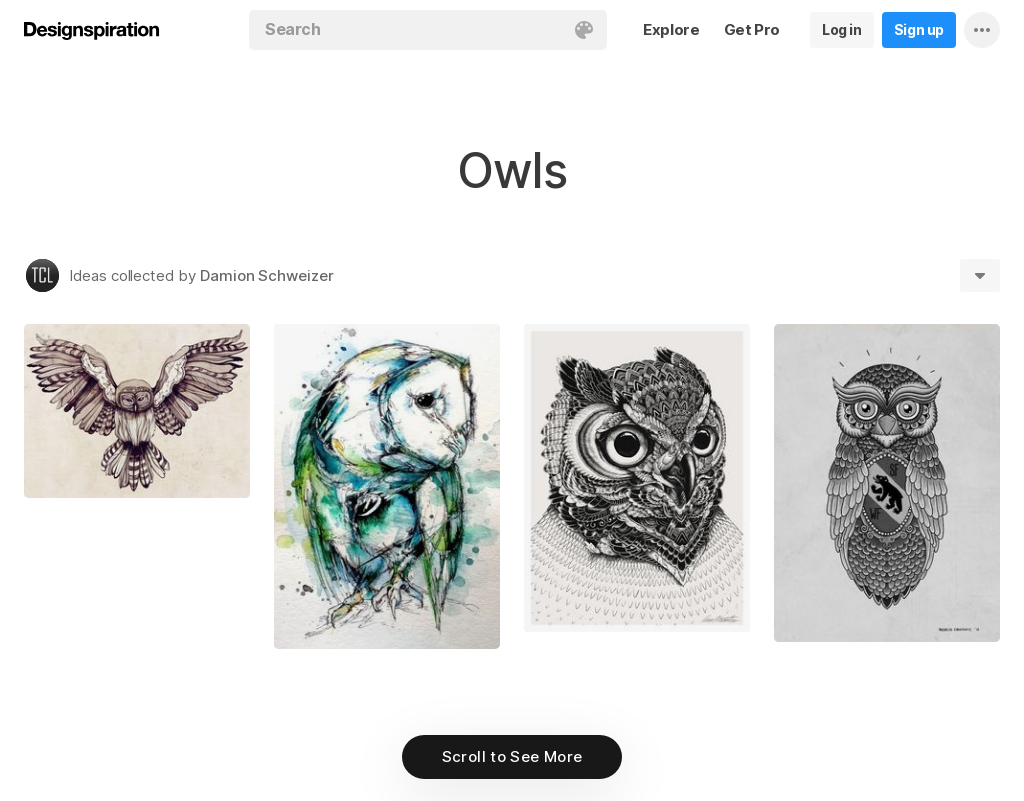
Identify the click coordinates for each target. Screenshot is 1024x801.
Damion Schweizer (267, 275)
